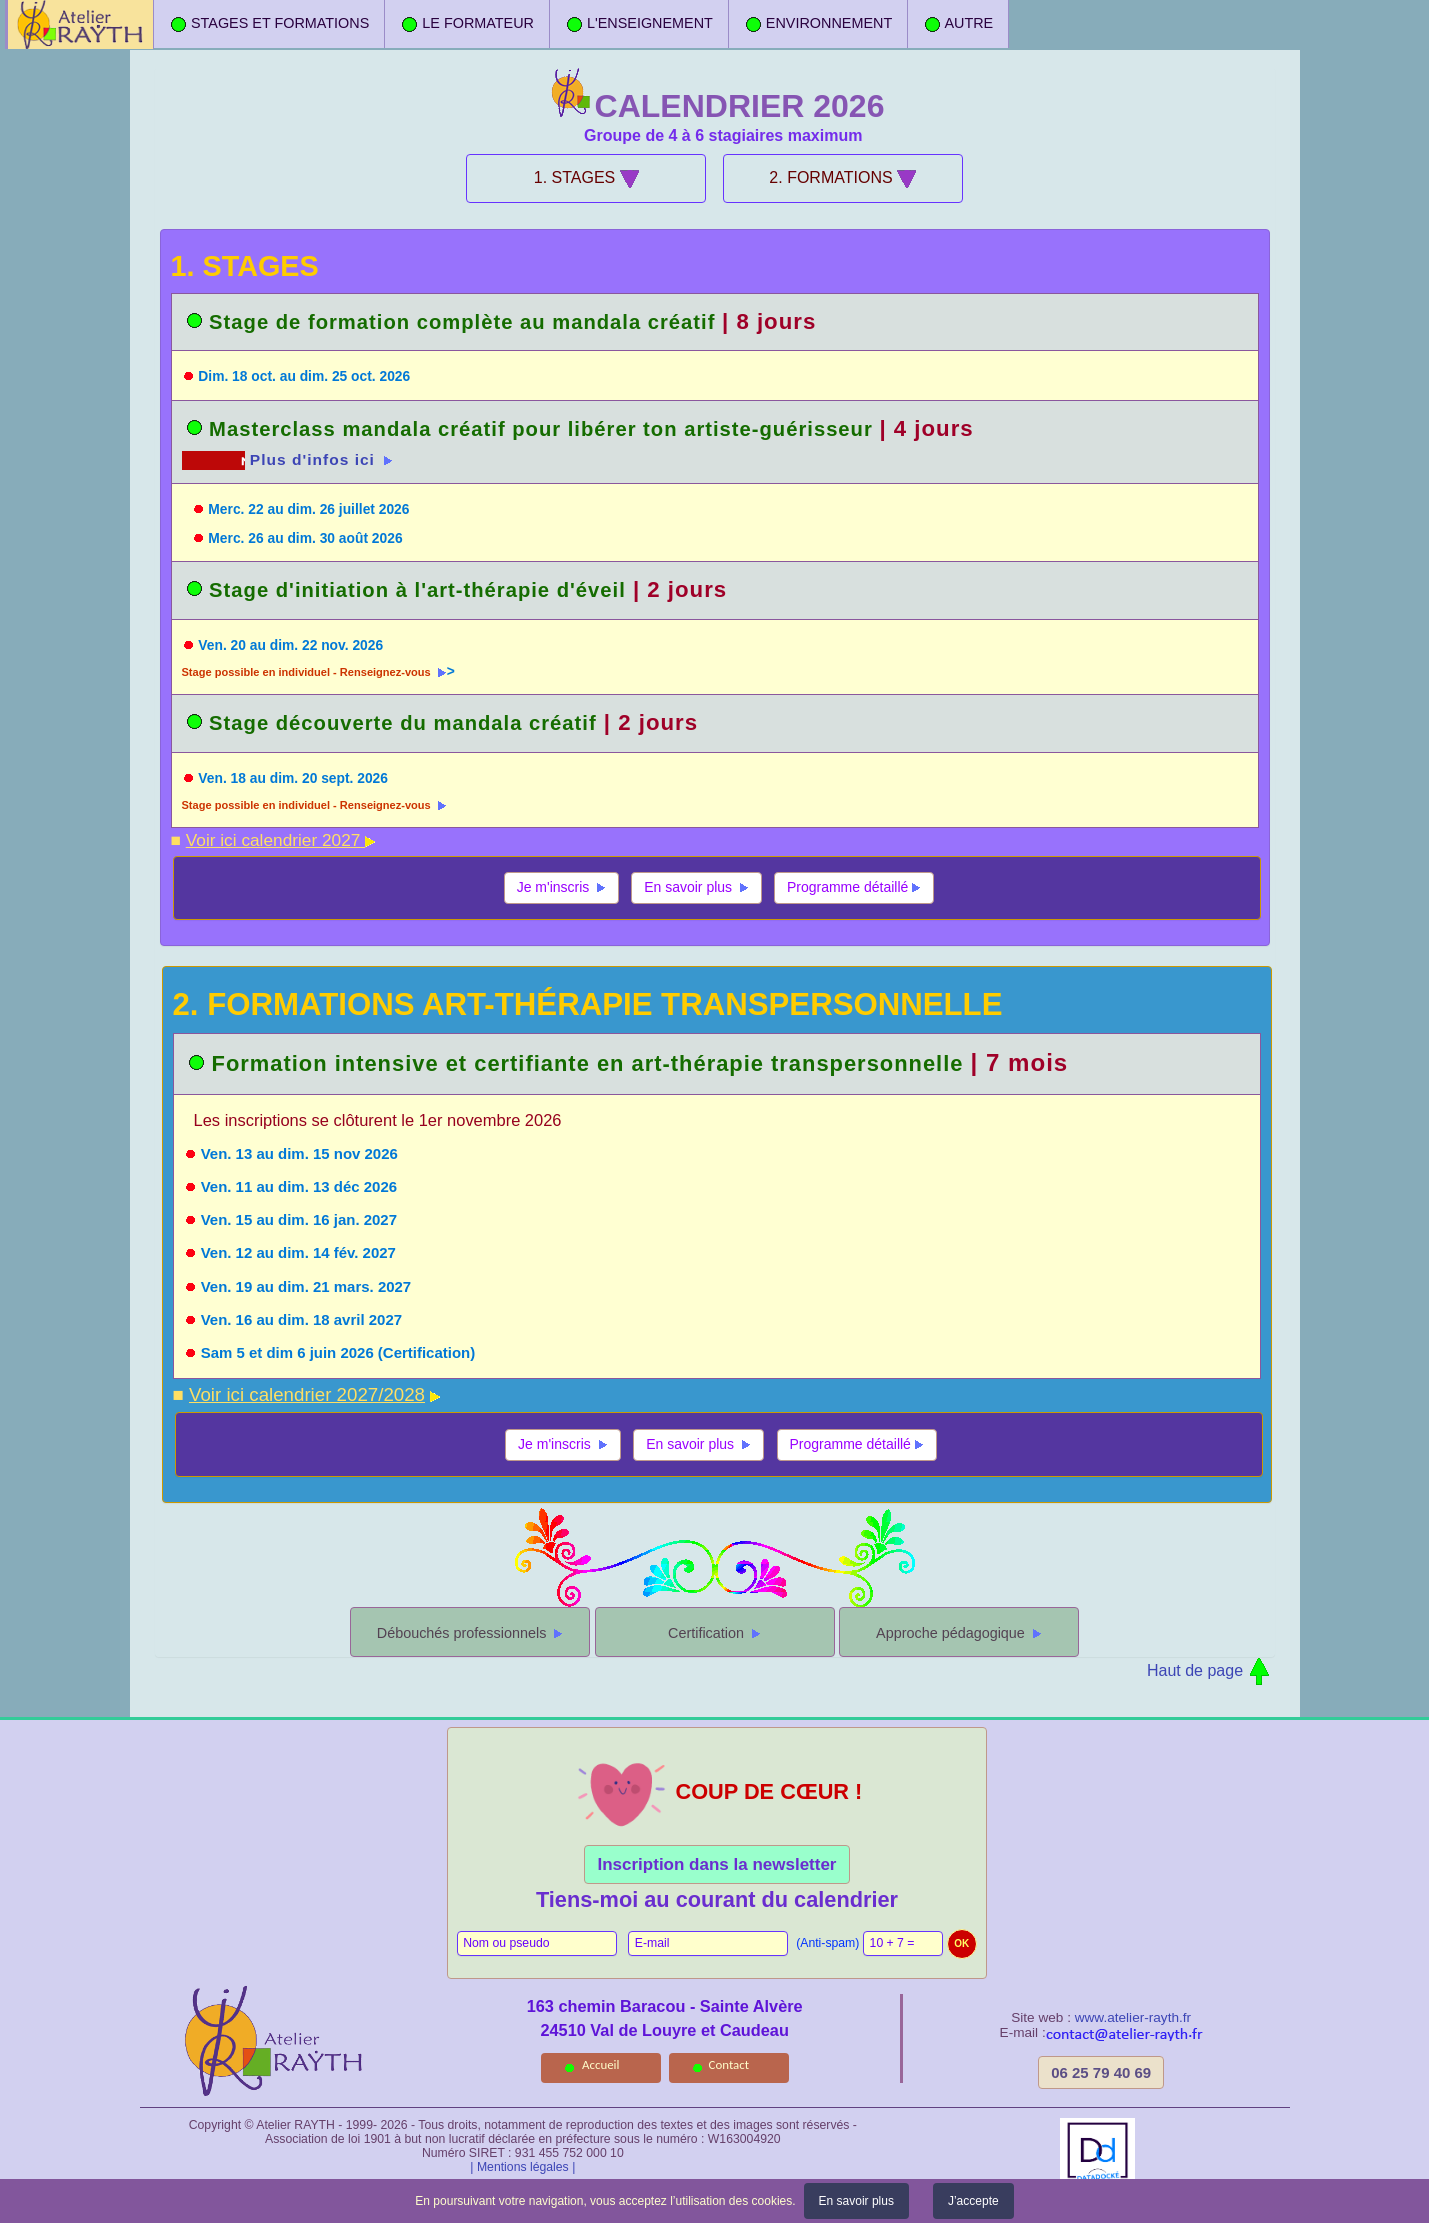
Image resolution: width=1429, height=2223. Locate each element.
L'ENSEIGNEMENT (639, 24)
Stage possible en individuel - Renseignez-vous (314, 672)
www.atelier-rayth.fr (1133, 2017)
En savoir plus (696, 887)
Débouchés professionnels (470, 1633)
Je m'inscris (562, 887)
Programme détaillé (854, 887)
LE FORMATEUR (467, 24)
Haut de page (1208, 1670)
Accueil (601, 2064)
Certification (714, 1633)
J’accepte (973, 2201)
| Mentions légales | (522, 2167)
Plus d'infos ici (321, 459)
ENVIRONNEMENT (818, 24)
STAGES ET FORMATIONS (269, 24)
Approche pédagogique (959, 1633)
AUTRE (958, 24)
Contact (729, 2064)
